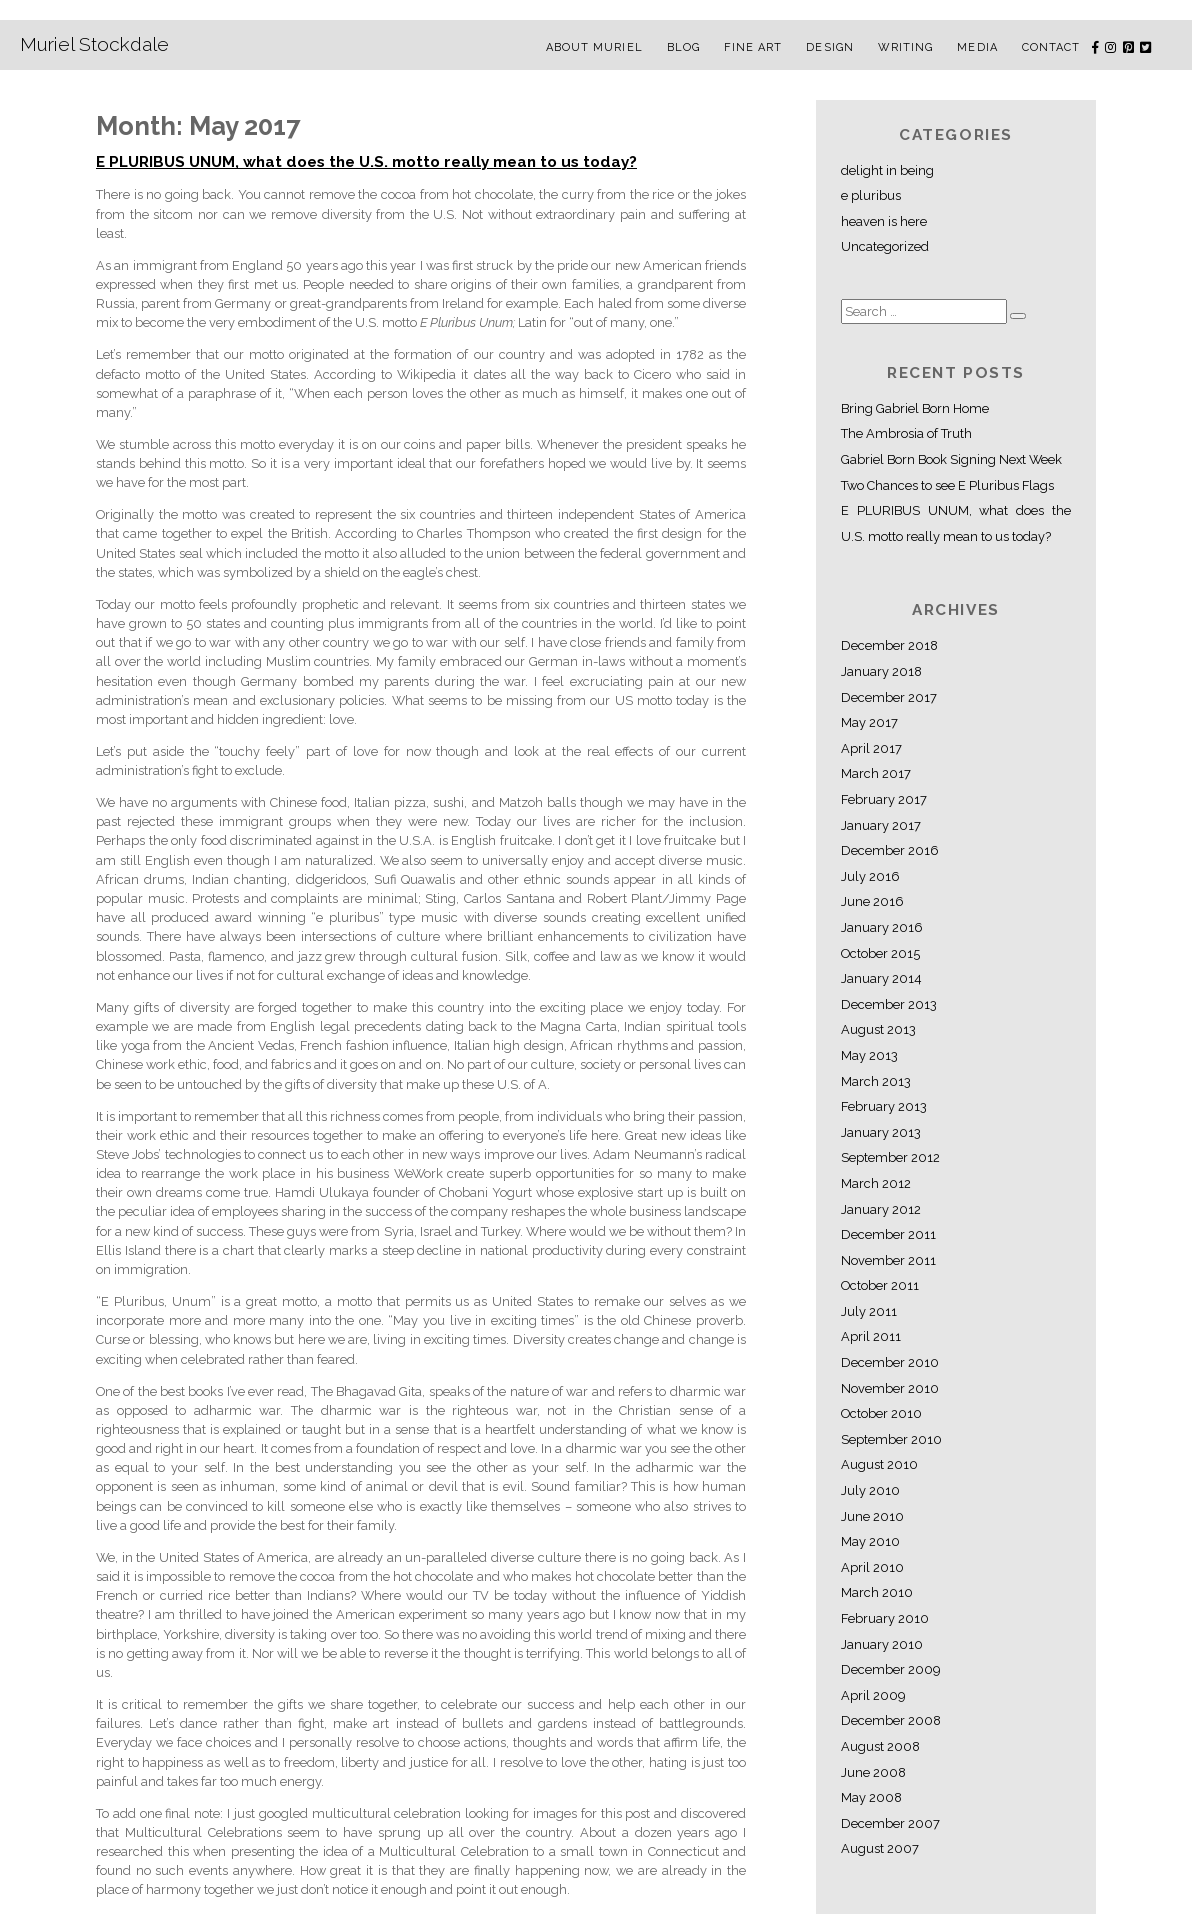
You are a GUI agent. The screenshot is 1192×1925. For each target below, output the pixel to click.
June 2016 (872, 901)
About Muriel (594, 47)
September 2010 (891, 1439)
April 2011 (871, 1336)
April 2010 (872, 1567)
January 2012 (881, 1209)
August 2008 (880, 1746)
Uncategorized (885, 246)
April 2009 (873, 1695)
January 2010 (882, 1644)
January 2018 (881, 671)
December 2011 (888, 1234)
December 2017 (889, 697)
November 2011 (888, 1260)
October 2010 (881, 1413)
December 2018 (889, 645)
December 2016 (890, 850)
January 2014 (881, 978)
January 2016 (882, 927)
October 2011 (880, 1285)
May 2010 (870, 1541)
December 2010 (890, 1362)
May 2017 (869, 722)
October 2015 (880, 953)
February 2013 (884, 1106)
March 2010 (877, 1592)
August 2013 (878, 1029)
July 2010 (870, 1490)
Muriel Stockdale (94, 44)
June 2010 (872, 1516)
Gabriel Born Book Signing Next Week (951, 459)
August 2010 (879, 1464)
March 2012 (876, 1183)
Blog (683, 47)
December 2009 (890, 1669)
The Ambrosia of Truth (906, 433)
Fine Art (753, 47)
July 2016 (870, 876)
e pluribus (871, 195)
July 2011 (869, 1311)
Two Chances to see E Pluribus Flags (947, 485)
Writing (906, 47)
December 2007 (890, 1823)
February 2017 (884, 799)
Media (977, 47)
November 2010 (890, 1388)
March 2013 (876, 1081)
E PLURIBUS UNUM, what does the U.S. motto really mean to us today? (366, 162)
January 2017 (881, 825)
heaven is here (884, 221)
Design (830, 47)
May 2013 (869, 1055)
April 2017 (871, 748)
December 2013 (889, 1004)
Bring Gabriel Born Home (915, 408)
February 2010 (885, 1618)
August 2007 (880, 1848)
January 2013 (881, 1132)
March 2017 (876, 773)
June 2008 (873, 1772)
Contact (1051, 47)
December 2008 (891, 1720)
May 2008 (871, 1797)
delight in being (887, 170)
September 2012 (890, 1157)
